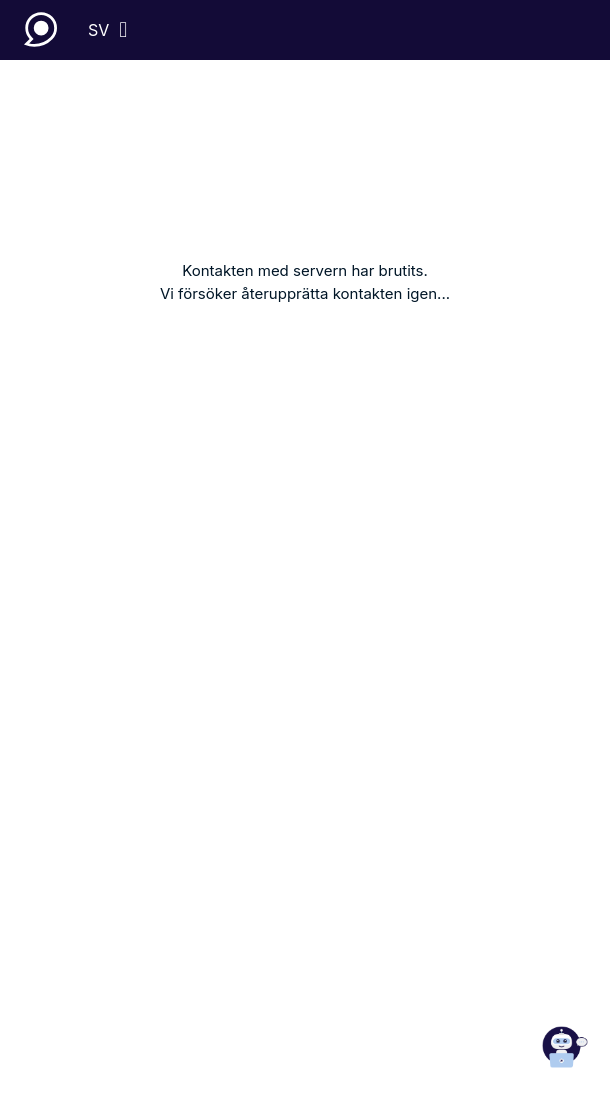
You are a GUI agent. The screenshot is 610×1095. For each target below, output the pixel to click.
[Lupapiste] (44, 29)
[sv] (107, 30)
